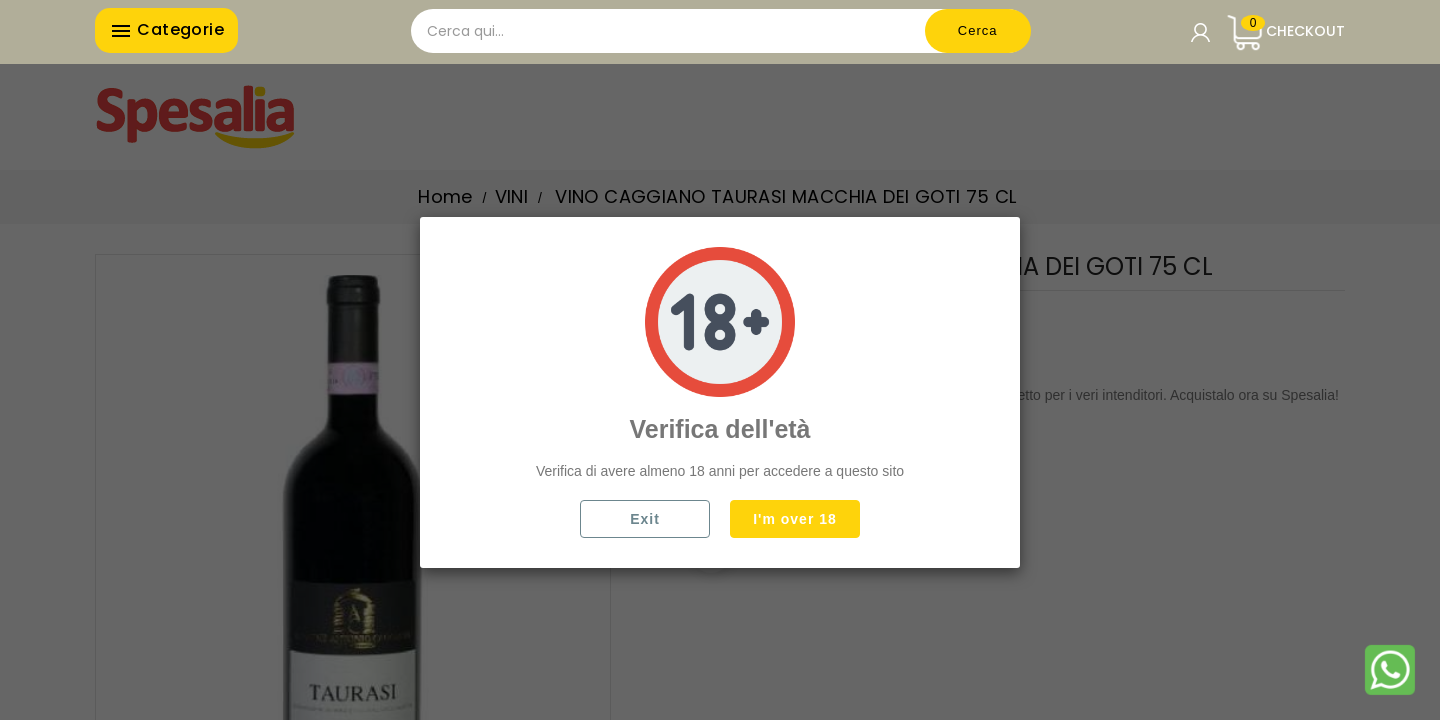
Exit (645, 519)
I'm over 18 (795, 519)
